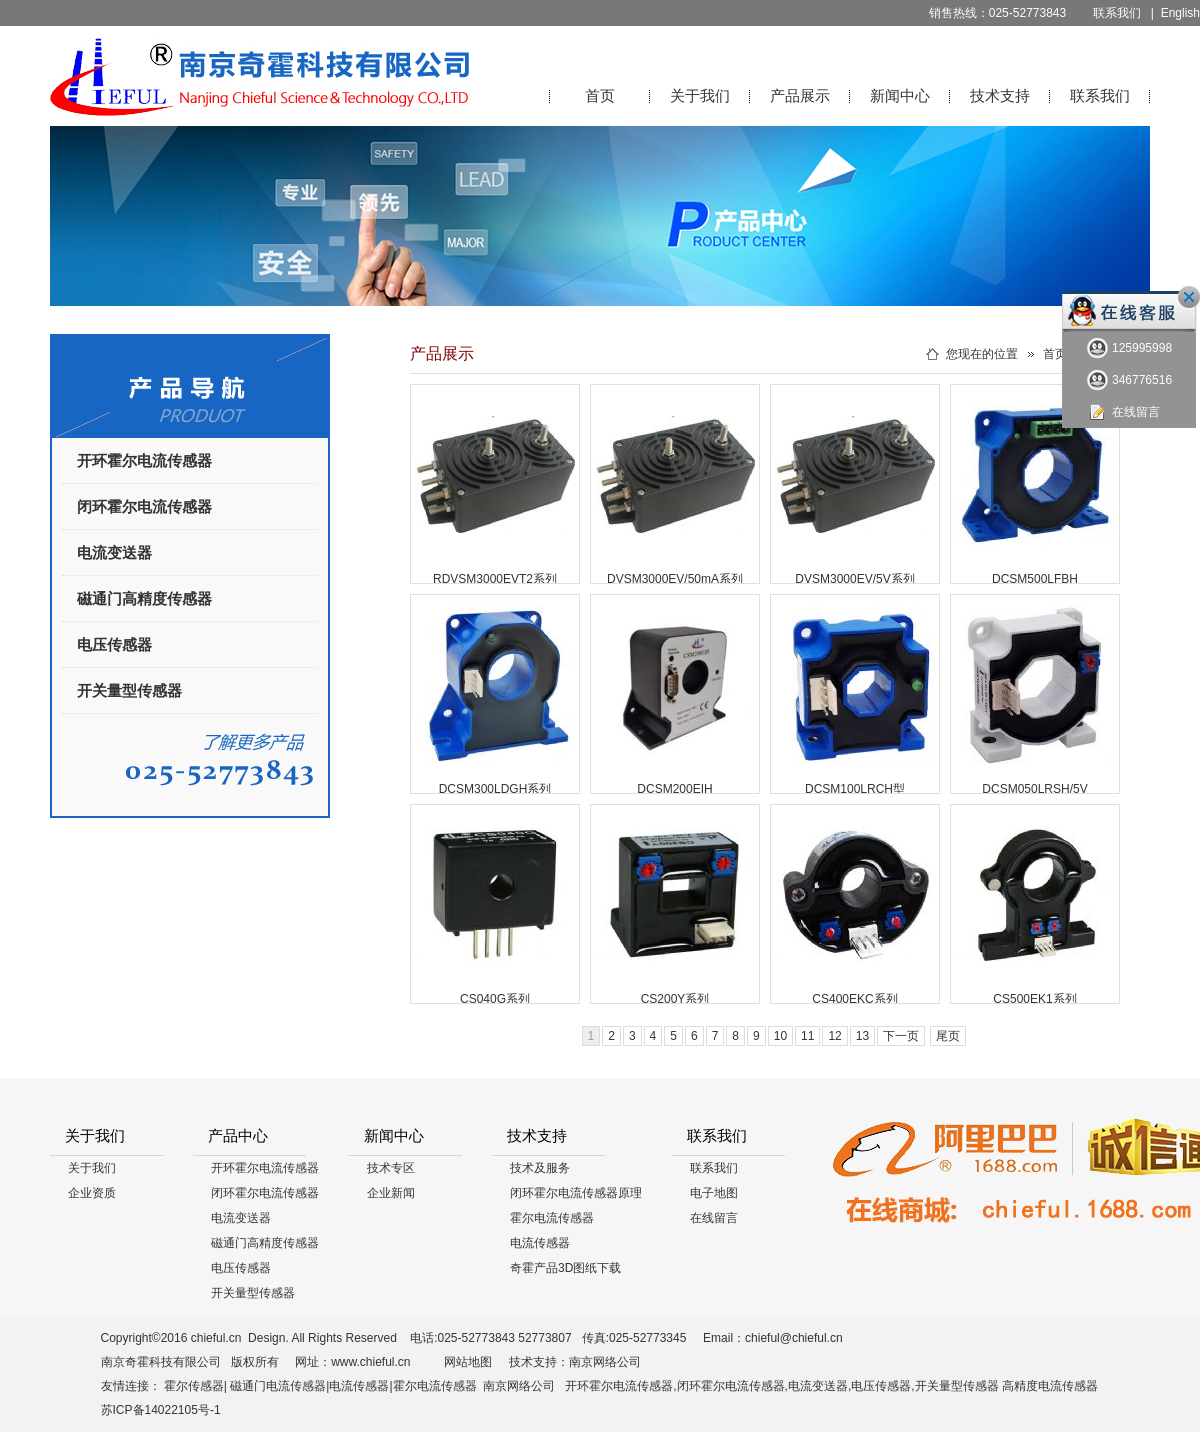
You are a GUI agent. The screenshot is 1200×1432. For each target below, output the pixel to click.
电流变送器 (114, 552)
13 (862, 1036)
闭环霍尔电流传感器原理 (576, 1193)
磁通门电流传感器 (278, 1386)
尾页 (948, 1036)
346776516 (1129, 380)
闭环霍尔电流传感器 (144, 506)
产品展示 (800, 95)
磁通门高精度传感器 (144, 598)
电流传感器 (540, 1243)
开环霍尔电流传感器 (144, 460)
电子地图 (714, 1193)
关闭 (1189, 297)
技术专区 (391, 1168)
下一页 (901, 1036)
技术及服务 (540, 1168)
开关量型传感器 (129, 690)
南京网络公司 (605, 1362)
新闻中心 (900, 95)
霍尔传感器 (194, 1386)
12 (834, 1036)
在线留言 (714, 1218)
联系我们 (1117, 13)
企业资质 (92, 1193)
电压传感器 (114, 644)
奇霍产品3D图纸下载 (565, 1268)
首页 (600, 95)
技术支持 (1000, 95)
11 (807, 1036)
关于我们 (700, 95)
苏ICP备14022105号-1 (162, 1410)
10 (780, 1036)
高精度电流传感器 (1050, 1386)
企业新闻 (391, 1193)
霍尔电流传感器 (552, 1218)
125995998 (1129, 348)
